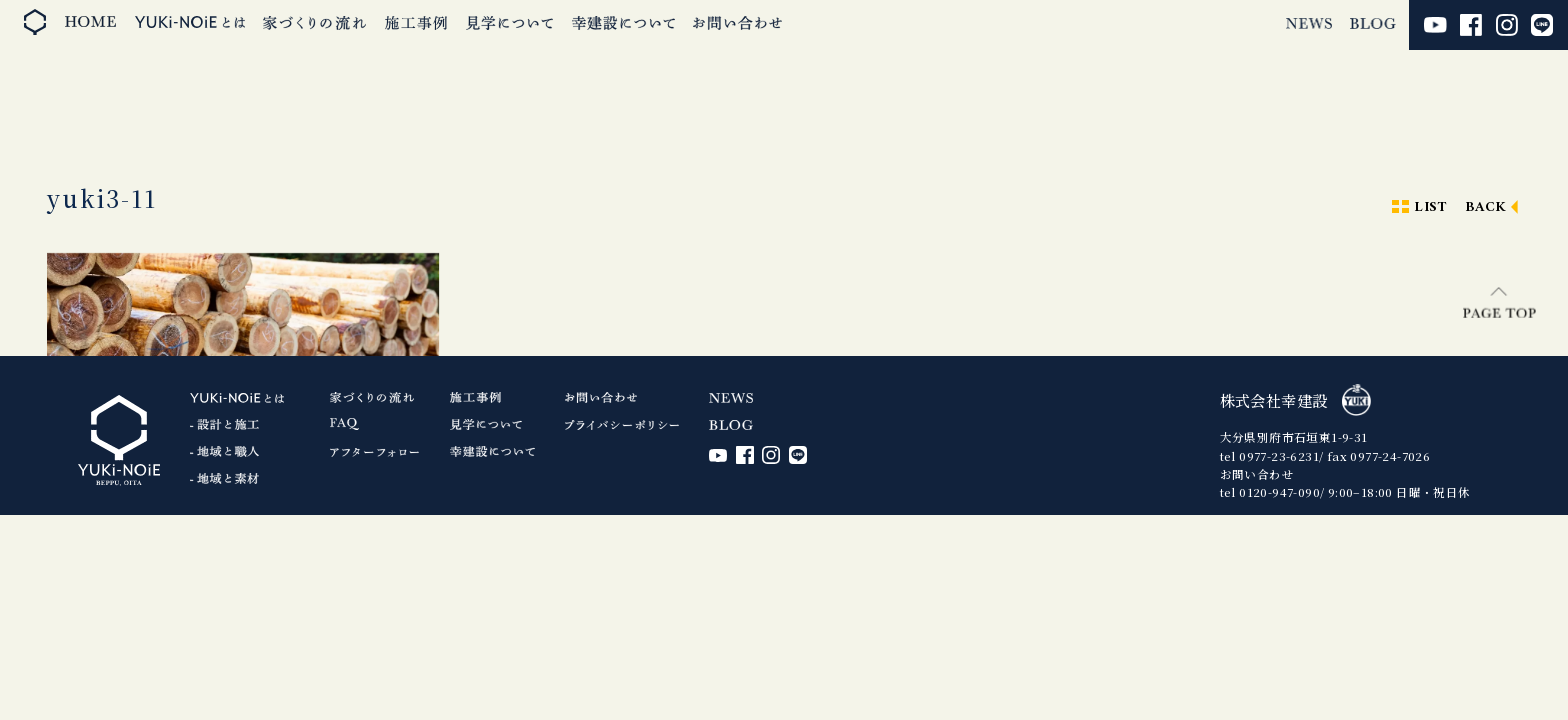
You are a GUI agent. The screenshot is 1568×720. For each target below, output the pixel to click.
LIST (1430, 207)
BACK (1486, 207)
